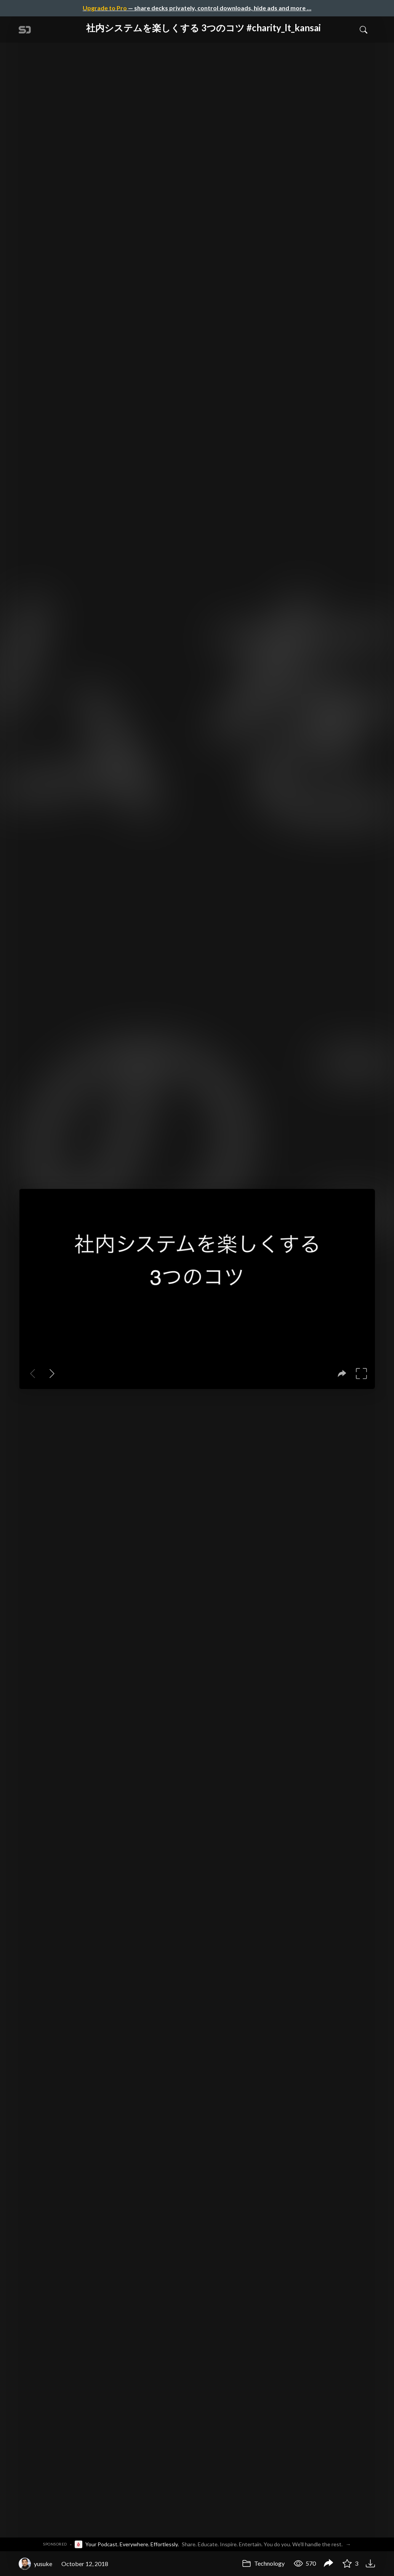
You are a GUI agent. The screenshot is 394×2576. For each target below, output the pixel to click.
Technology (263, 2563)
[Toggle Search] (363, 29)
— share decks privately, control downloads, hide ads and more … (197, 7)
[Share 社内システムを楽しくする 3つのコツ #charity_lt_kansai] (328, 2563)
